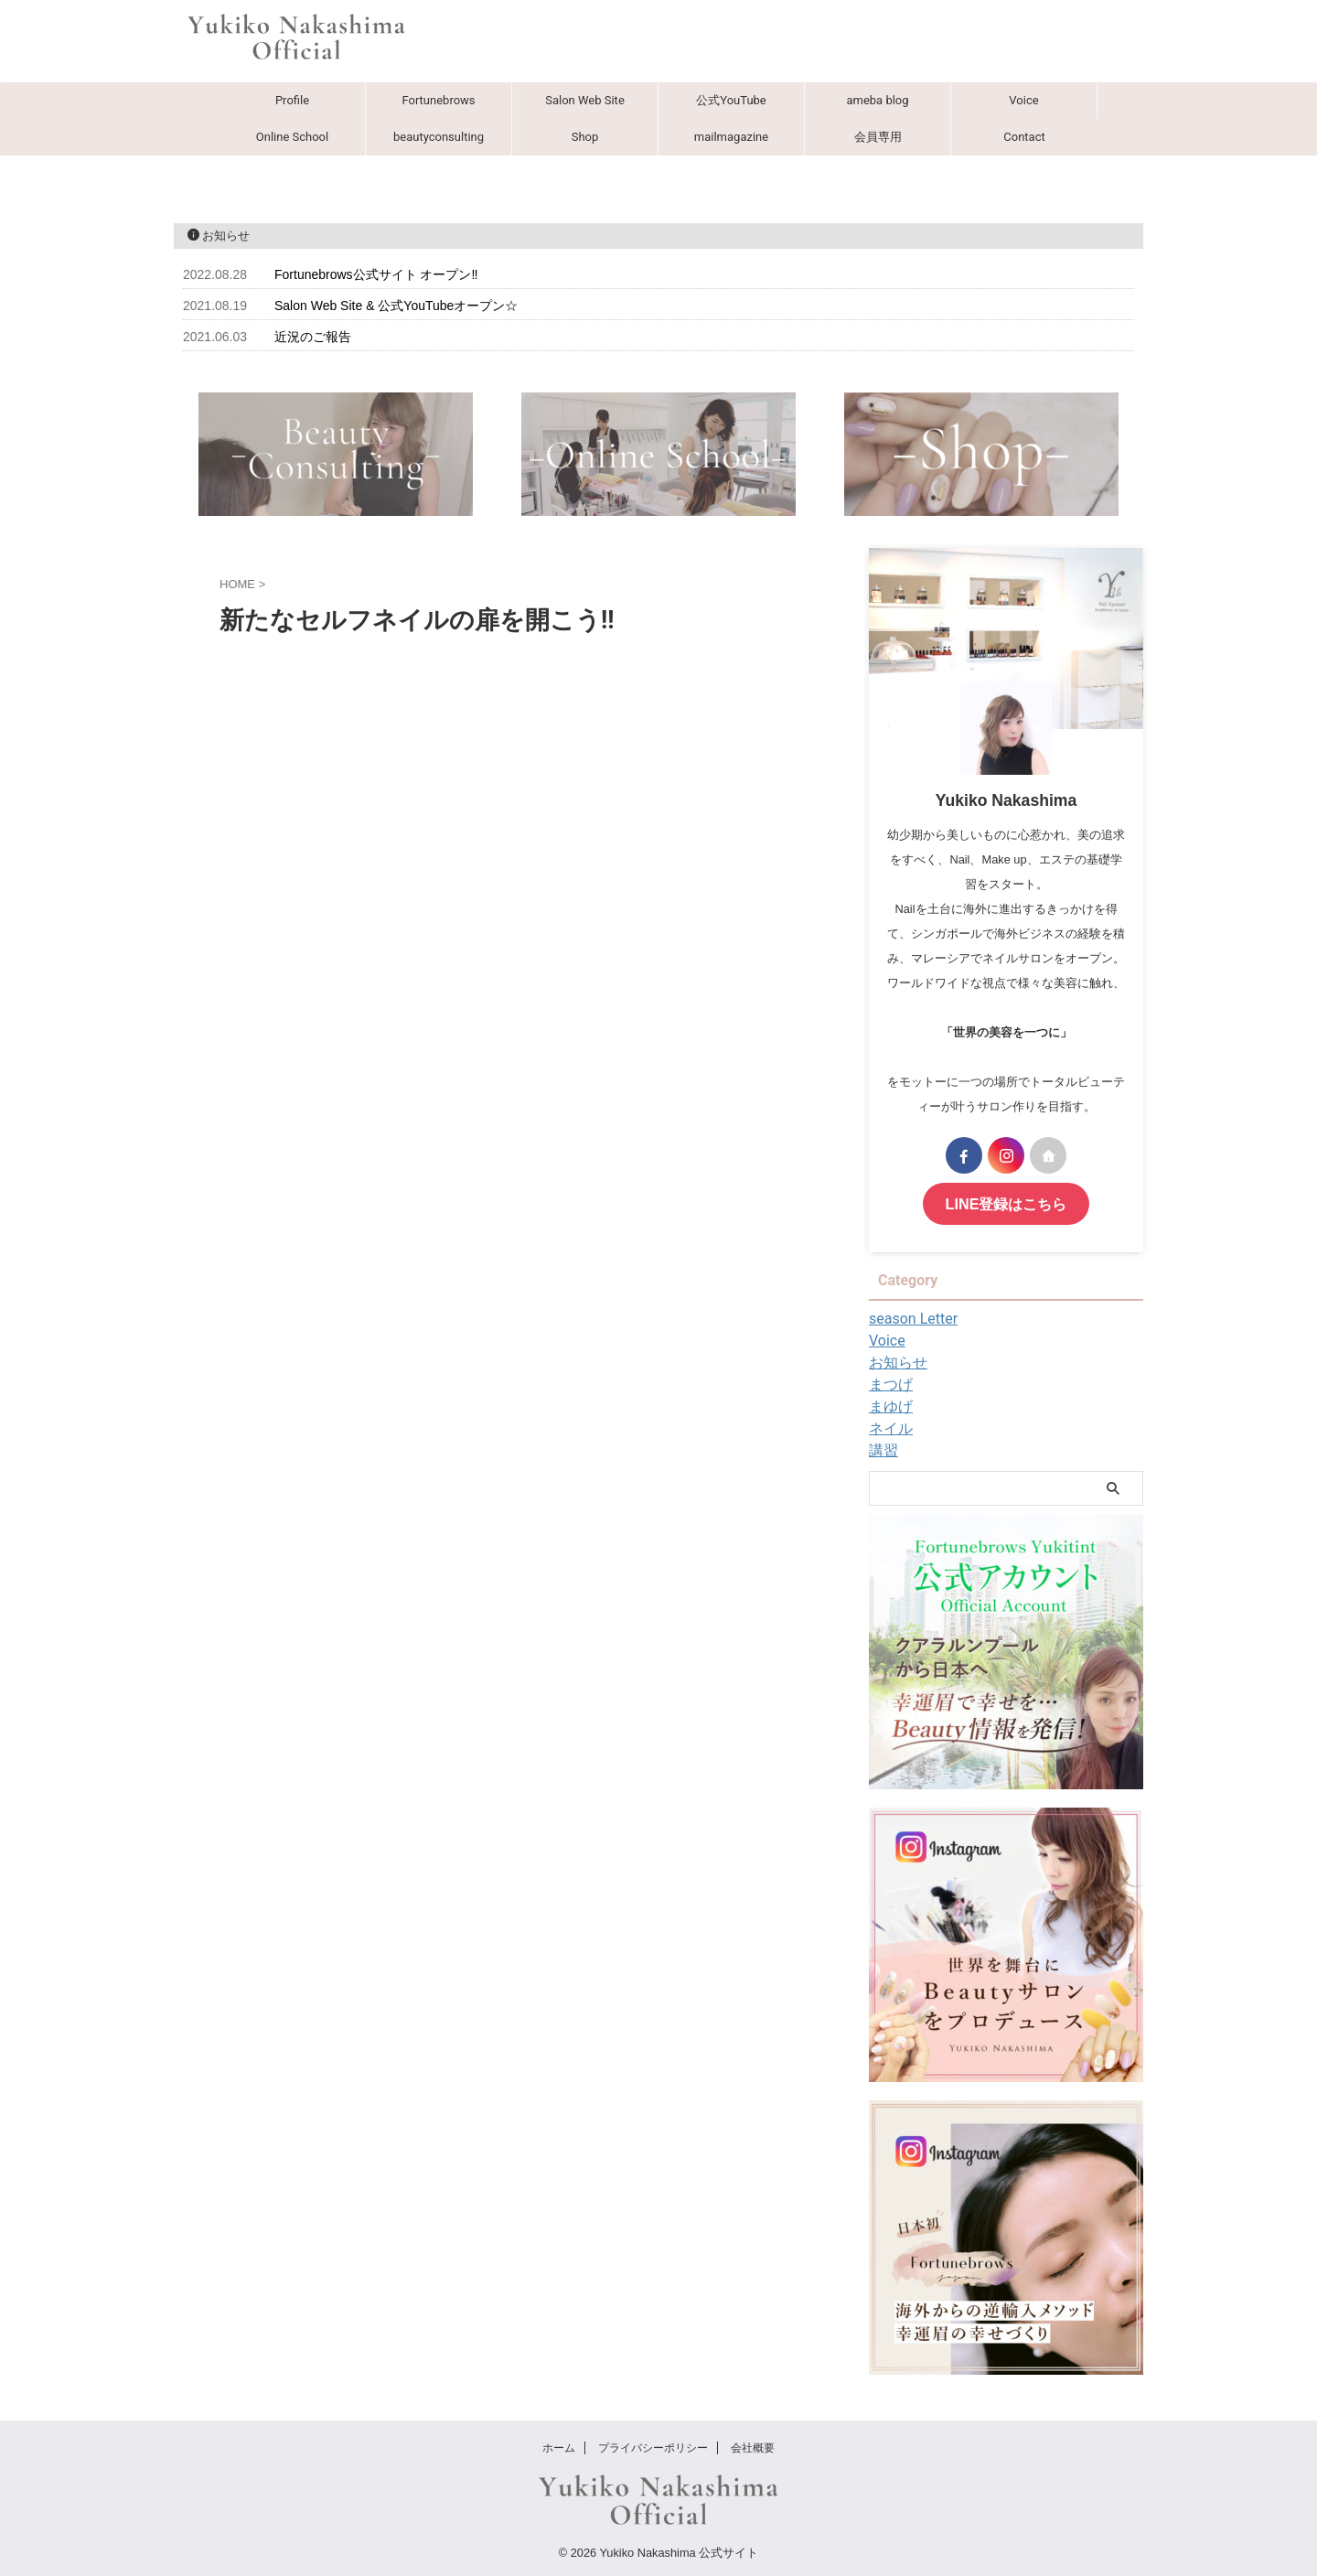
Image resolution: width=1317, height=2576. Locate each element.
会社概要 (753, 2445)
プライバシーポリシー (653, 2445)
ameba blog (877, 100)
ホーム (558, 2445)
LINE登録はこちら (1006, 1202)
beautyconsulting (438, 137)
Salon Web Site (585, 100)
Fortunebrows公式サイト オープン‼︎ (375, 274)
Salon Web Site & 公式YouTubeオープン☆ (396, 305)
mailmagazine (731, 137)
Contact (1023, 137)
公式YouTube (731, 100)
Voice (1023, 100)
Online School (292, 137)
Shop (585, 137)
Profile (292, 100)
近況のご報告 (312, 336)
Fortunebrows (438, 100)
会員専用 (878, 137)
